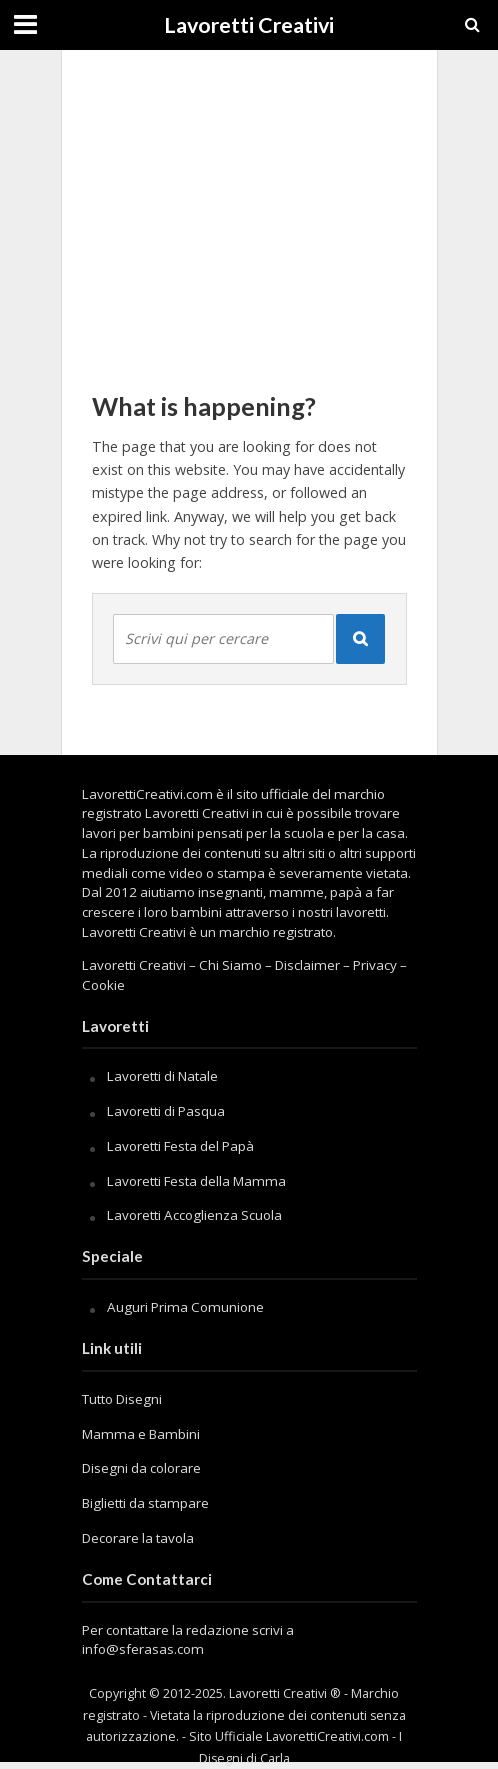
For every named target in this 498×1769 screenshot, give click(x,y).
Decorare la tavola (138, 1538)
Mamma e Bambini (141, 1434)
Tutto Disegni (122, 1399)
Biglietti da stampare (145, 1503)
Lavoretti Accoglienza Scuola (194, 1215)
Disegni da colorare (141, 1468)
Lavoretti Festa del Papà (180, 1146)
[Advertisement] (249, 210)
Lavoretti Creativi (249, 25)
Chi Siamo (230, 965)
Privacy (375, 965)
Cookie (103, 985)
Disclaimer (307, 965)
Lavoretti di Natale (162, 1076)
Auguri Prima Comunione (185, 1307)
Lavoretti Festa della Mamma (196, 1181)
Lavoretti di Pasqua (166, 1111)
